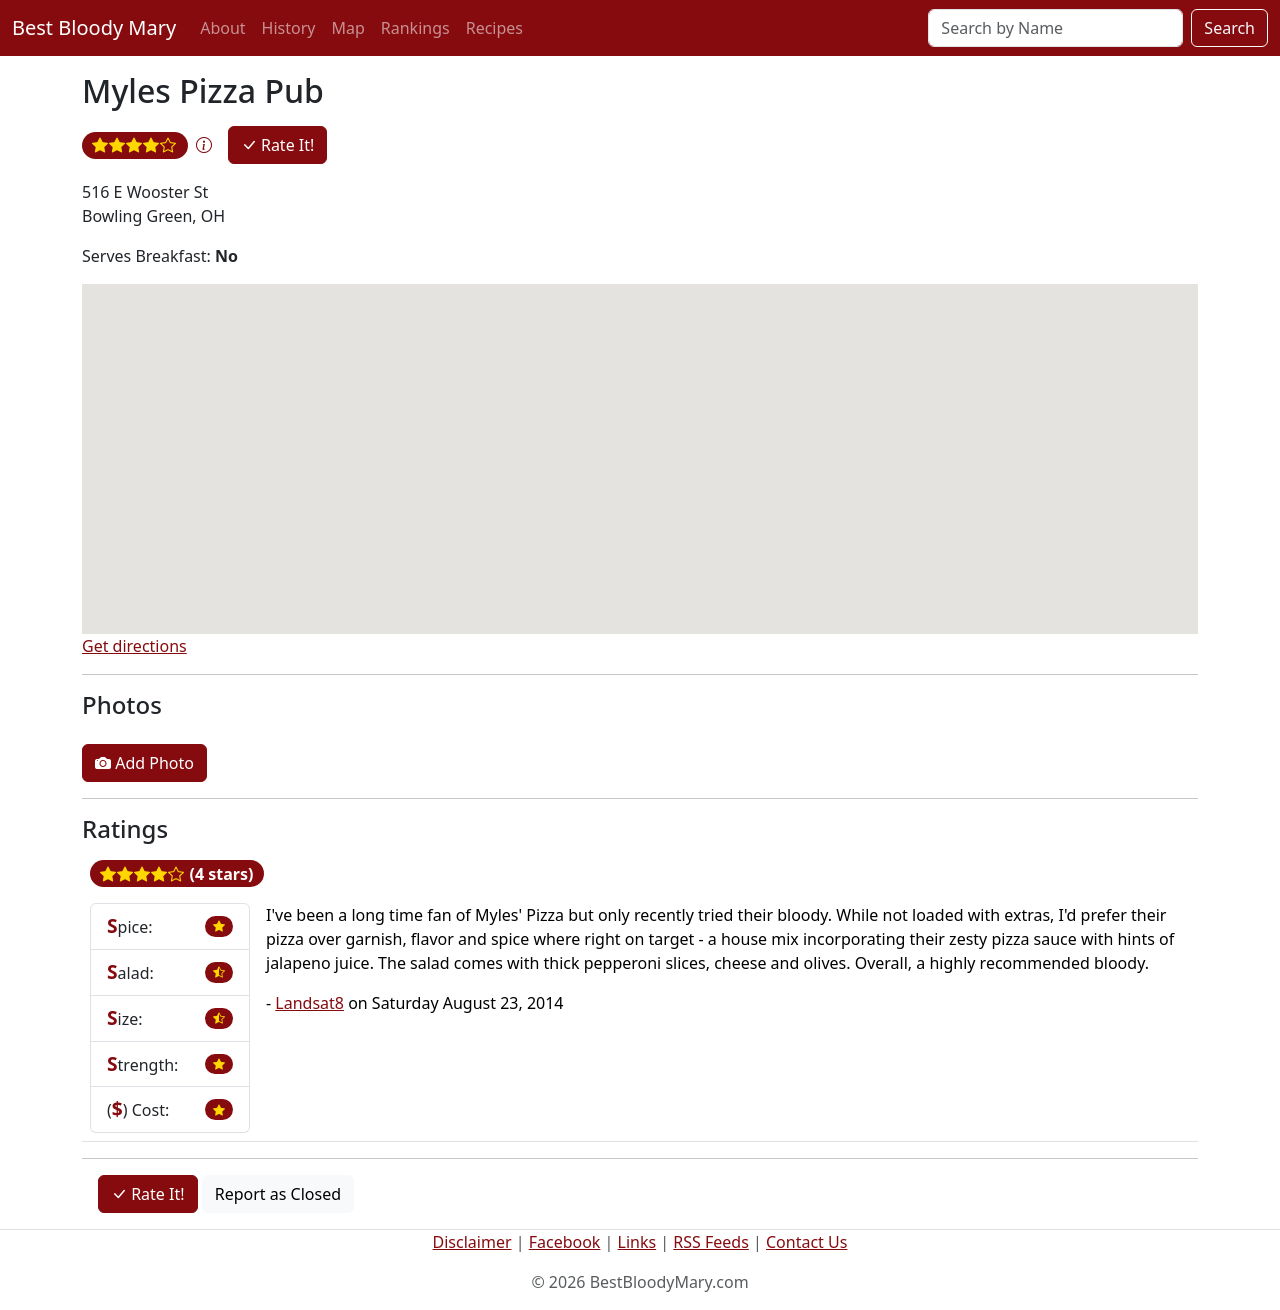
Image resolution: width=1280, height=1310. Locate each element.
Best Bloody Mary (94, 27)
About (222, 28)
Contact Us (806, 1242)
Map (347, 28)
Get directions (134, 646)
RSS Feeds (711, 1242)
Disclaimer (472, 1242)
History (289, 28)
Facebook (565, 1242)
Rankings (415, 28)
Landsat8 (309, 1003)
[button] (204, 145)
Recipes (494, 28)
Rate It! (278, 145)
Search (1229, 28)
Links (637, 1242)
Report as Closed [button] (278, 1194)
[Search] (1055, 28)
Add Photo (144, 763)
